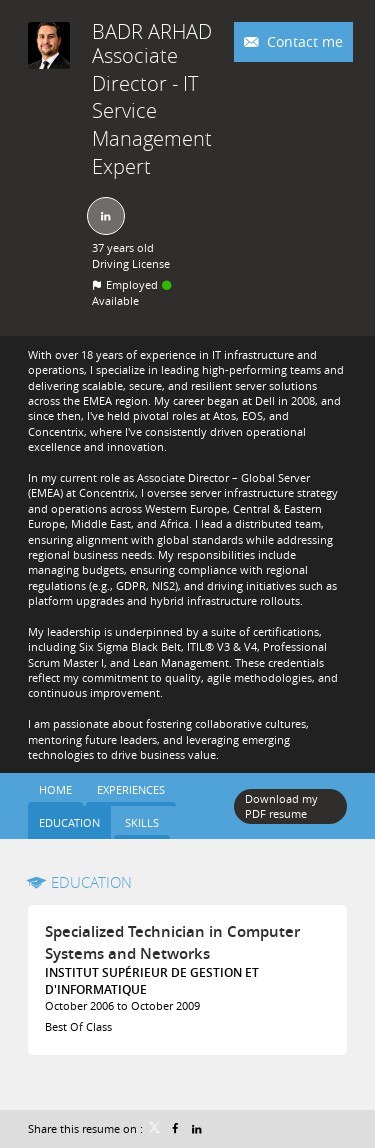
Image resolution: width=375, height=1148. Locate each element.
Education (91, 882)
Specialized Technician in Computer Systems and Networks (172, 942)
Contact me (303, 41)
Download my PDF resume (281, 806)
